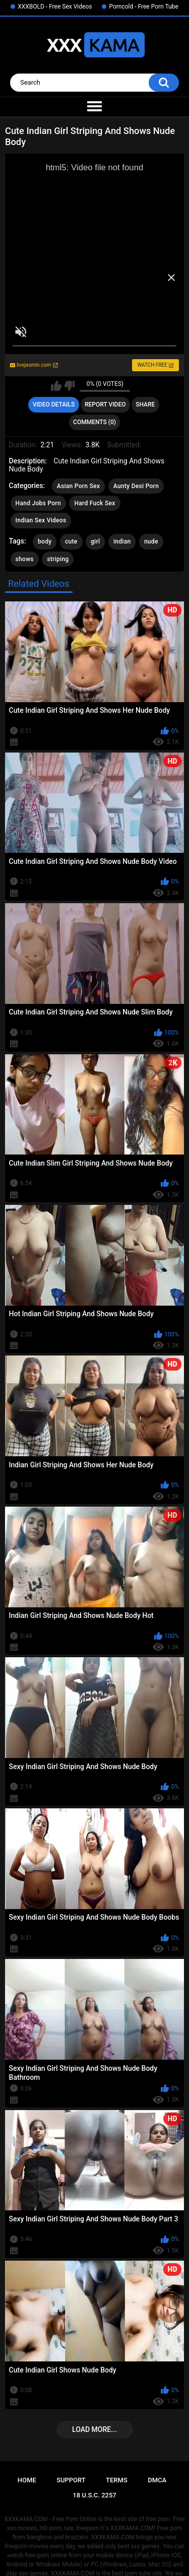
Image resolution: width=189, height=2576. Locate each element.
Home (27, 2480)
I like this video (56, 386)
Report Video (105, 404)
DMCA (157, 2480)
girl (95, 541)
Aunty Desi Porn (136, 486)
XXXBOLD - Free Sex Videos (55, 6)
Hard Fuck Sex (94, 503)
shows (25, 559)
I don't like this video (69, 386)
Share (145, 404)
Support (71, 2480)
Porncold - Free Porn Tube (143, 6)
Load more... (94, 2429)
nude (151, 541)
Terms (117, 2480)
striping (58, 559)
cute (71, 541)
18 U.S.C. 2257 (94, 2495)
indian (122, 541)
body (44, 541)
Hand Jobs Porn (38, 503)
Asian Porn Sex (78, 486)
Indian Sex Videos (41, 520)
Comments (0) (94, 422)
